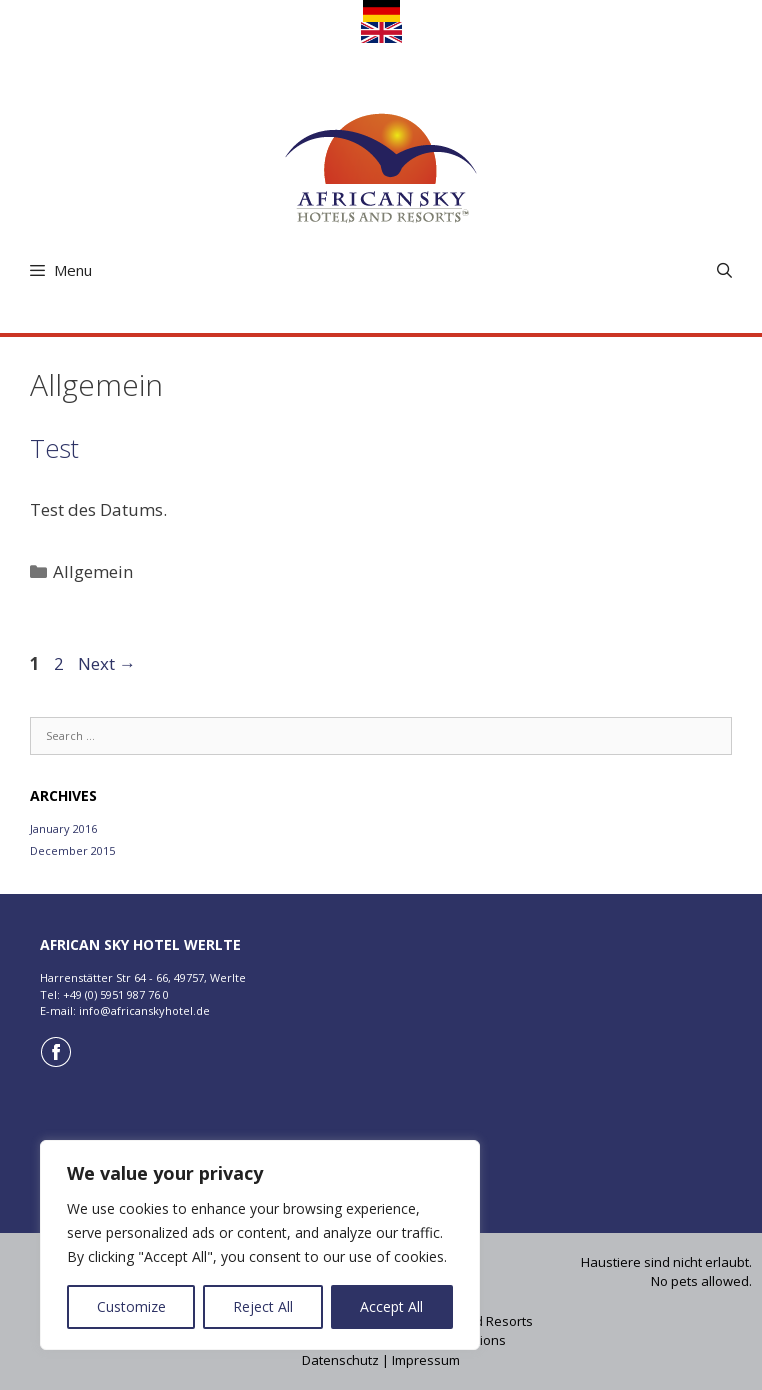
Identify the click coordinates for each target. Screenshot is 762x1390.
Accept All (391, 1306)
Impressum (426, 1360)
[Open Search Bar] (724, 270)
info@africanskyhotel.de (144, 1010)
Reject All (263, 1306)
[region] (260, 1245)
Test (54, 448)
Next (107, 663)
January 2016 (63, 828)
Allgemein (93, 571)
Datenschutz (340, 1360)
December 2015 (72, 850)
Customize (131, 1306)
